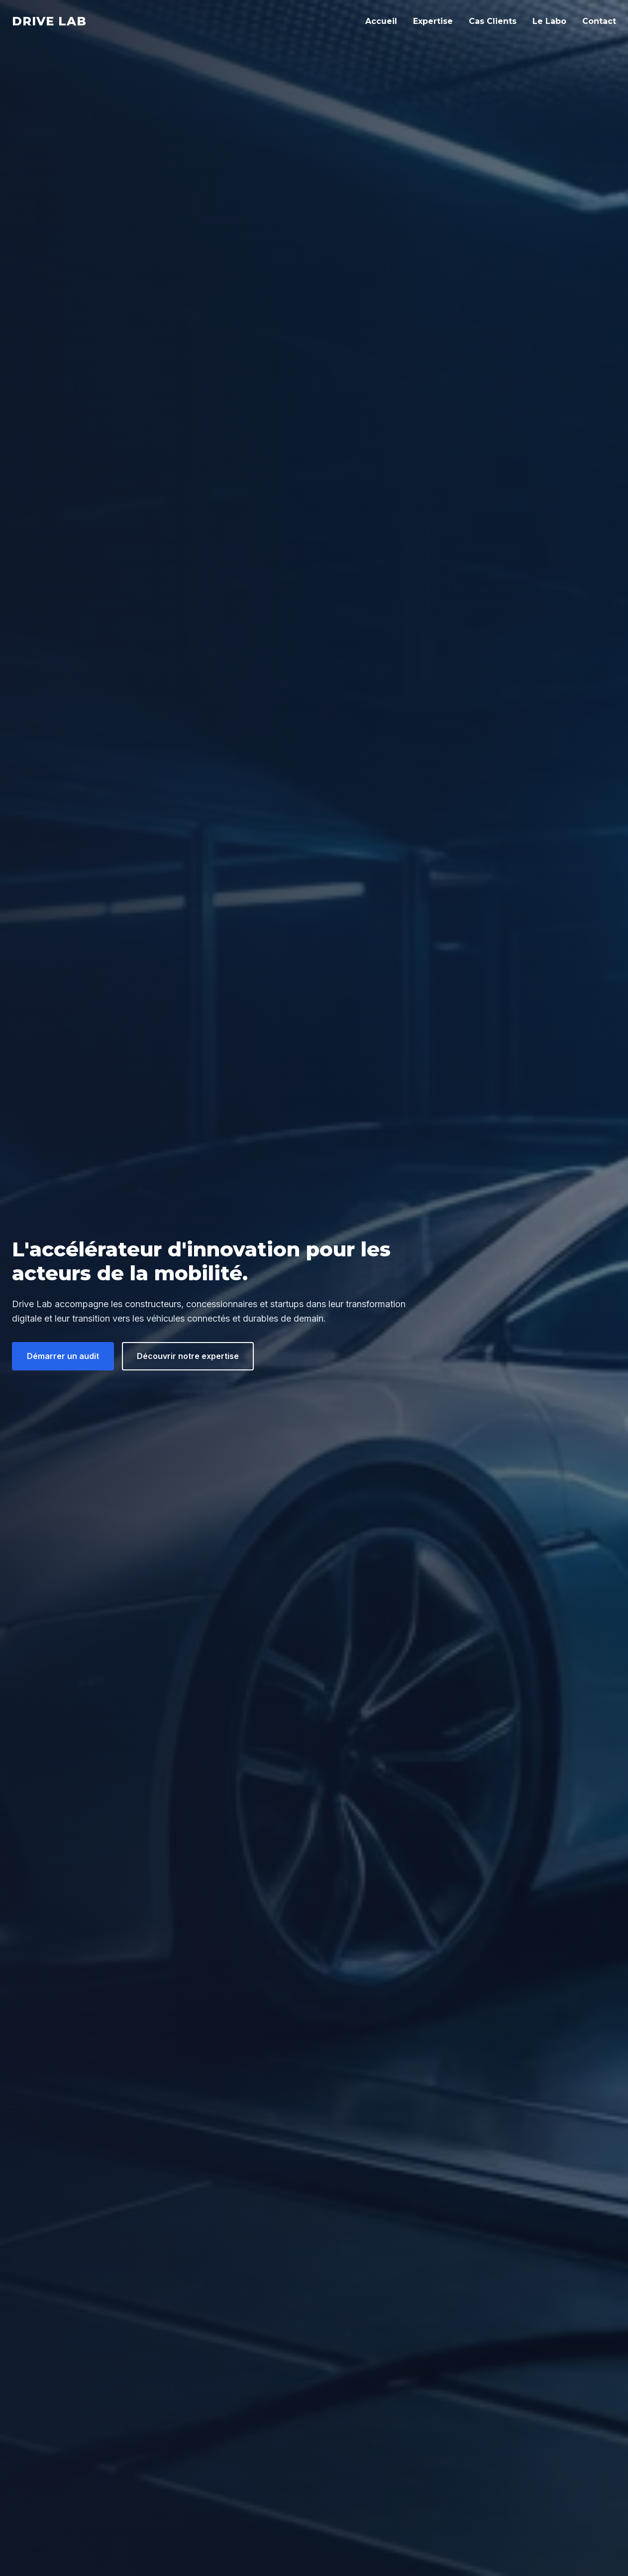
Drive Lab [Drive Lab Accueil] (49, 21)
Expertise (433, 21)
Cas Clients (493, 21)
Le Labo (549, 21)
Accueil (381, 21)
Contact (599, 21)
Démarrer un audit (63, 1356)
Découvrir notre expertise (188, 1356)
